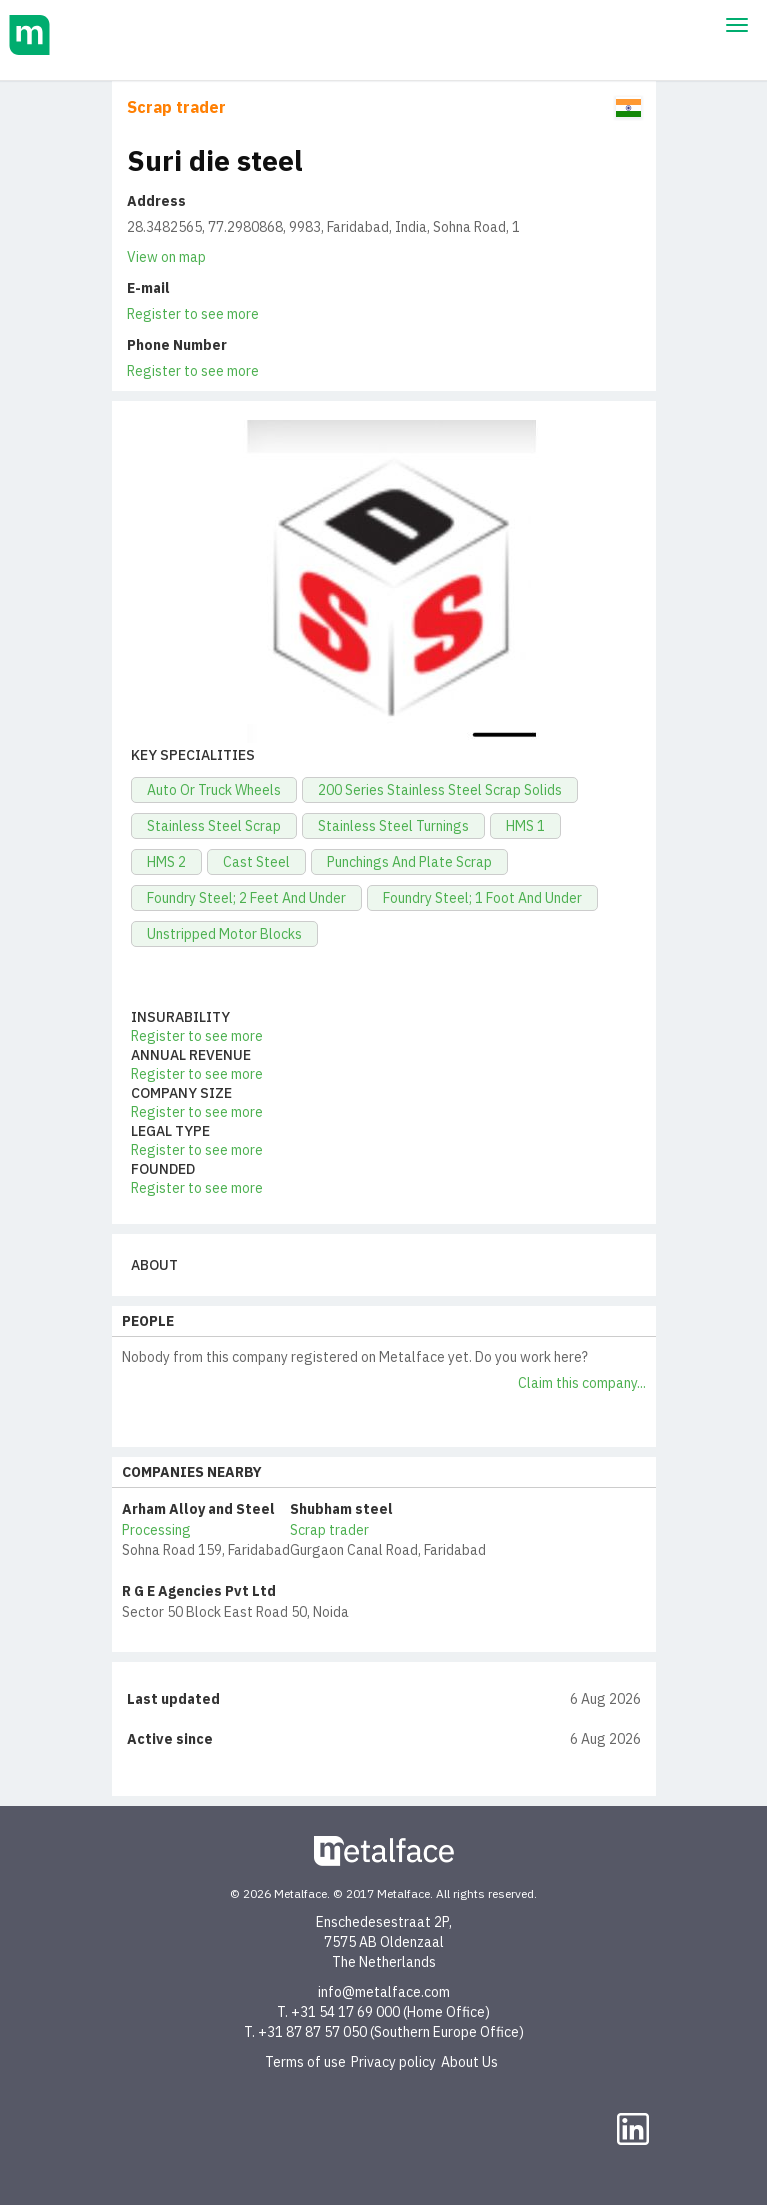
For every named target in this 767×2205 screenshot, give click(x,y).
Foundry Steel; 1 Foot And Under (482, 898)
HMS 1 (525, 826)
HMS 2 (166, 862)
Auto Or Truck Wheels (214, 790)
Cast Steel (256, 862)
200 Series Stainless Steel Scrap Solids (440, 790)
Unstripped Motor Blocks (224, 934)
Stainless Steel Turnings (393, 826)
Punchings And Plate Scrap (409, 862)
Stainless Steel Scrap (214, 826)
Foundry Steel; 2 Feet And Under (246, 898)
